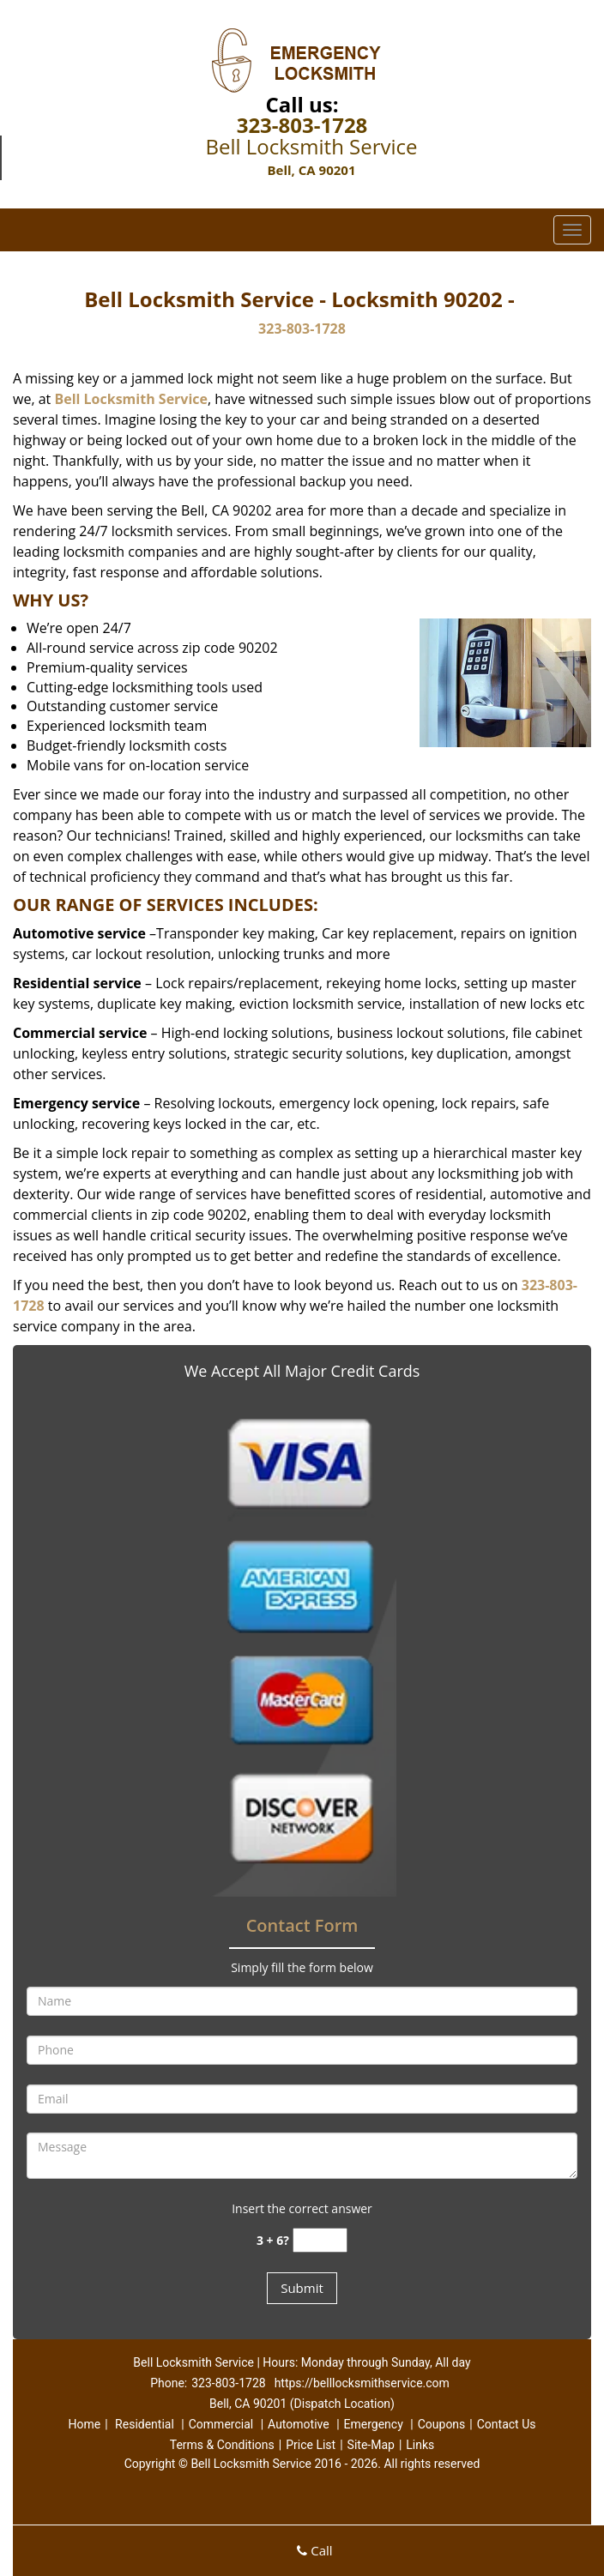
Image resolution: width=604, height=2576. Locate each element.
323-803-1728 (302, 125)
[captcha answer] (320, 2240)
